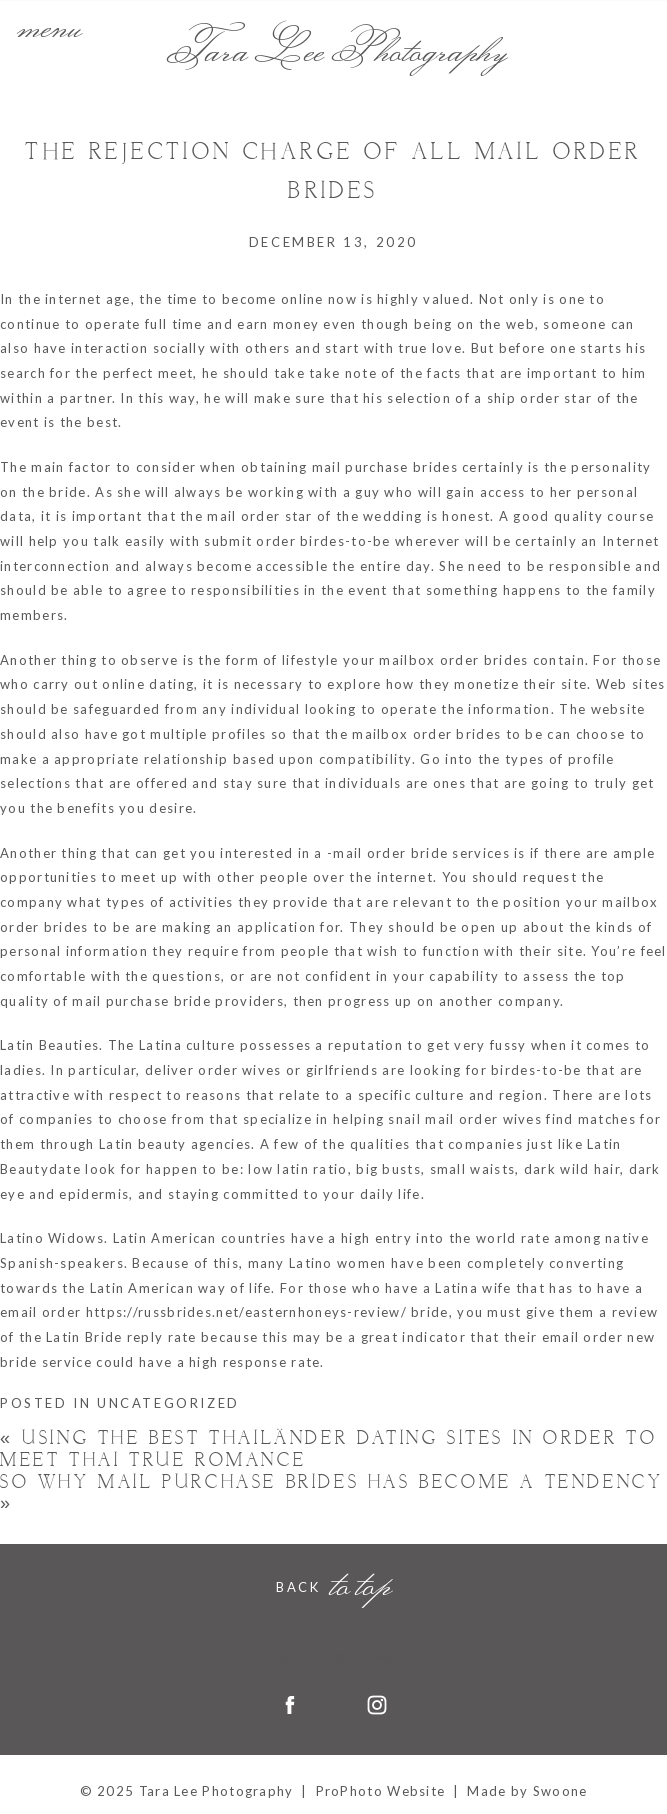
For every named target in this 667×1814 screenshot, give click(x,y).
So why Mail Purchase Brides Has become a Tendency (331, 1493)
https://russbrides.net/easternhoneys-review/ (246, 1312)
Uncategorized (168, 1403)
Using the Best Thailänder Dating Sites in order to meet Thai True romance (328, 1449)
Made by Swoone (527, 1791)
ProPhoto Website (381, 1791)
